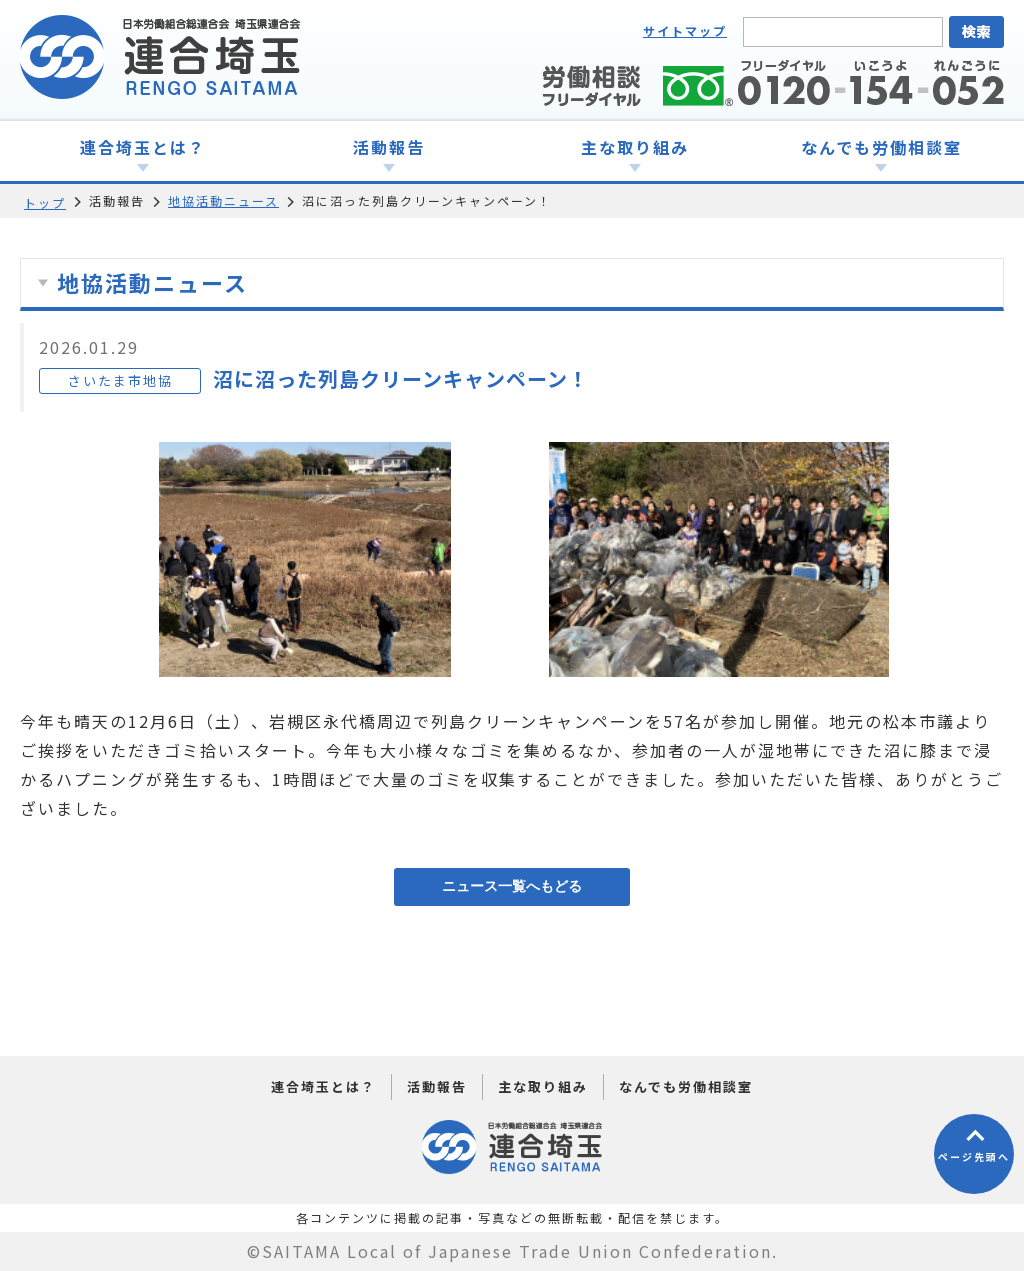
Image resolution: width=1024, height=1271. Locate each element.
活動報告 (437, 1086)
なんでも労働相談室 (686, 1086)
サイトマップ (685, 30)
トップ (45, 202)
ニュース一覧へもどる (512, 886)
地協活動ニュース (223, 200)
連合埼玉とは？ (323, 1086)
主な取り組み (543, 1086)
